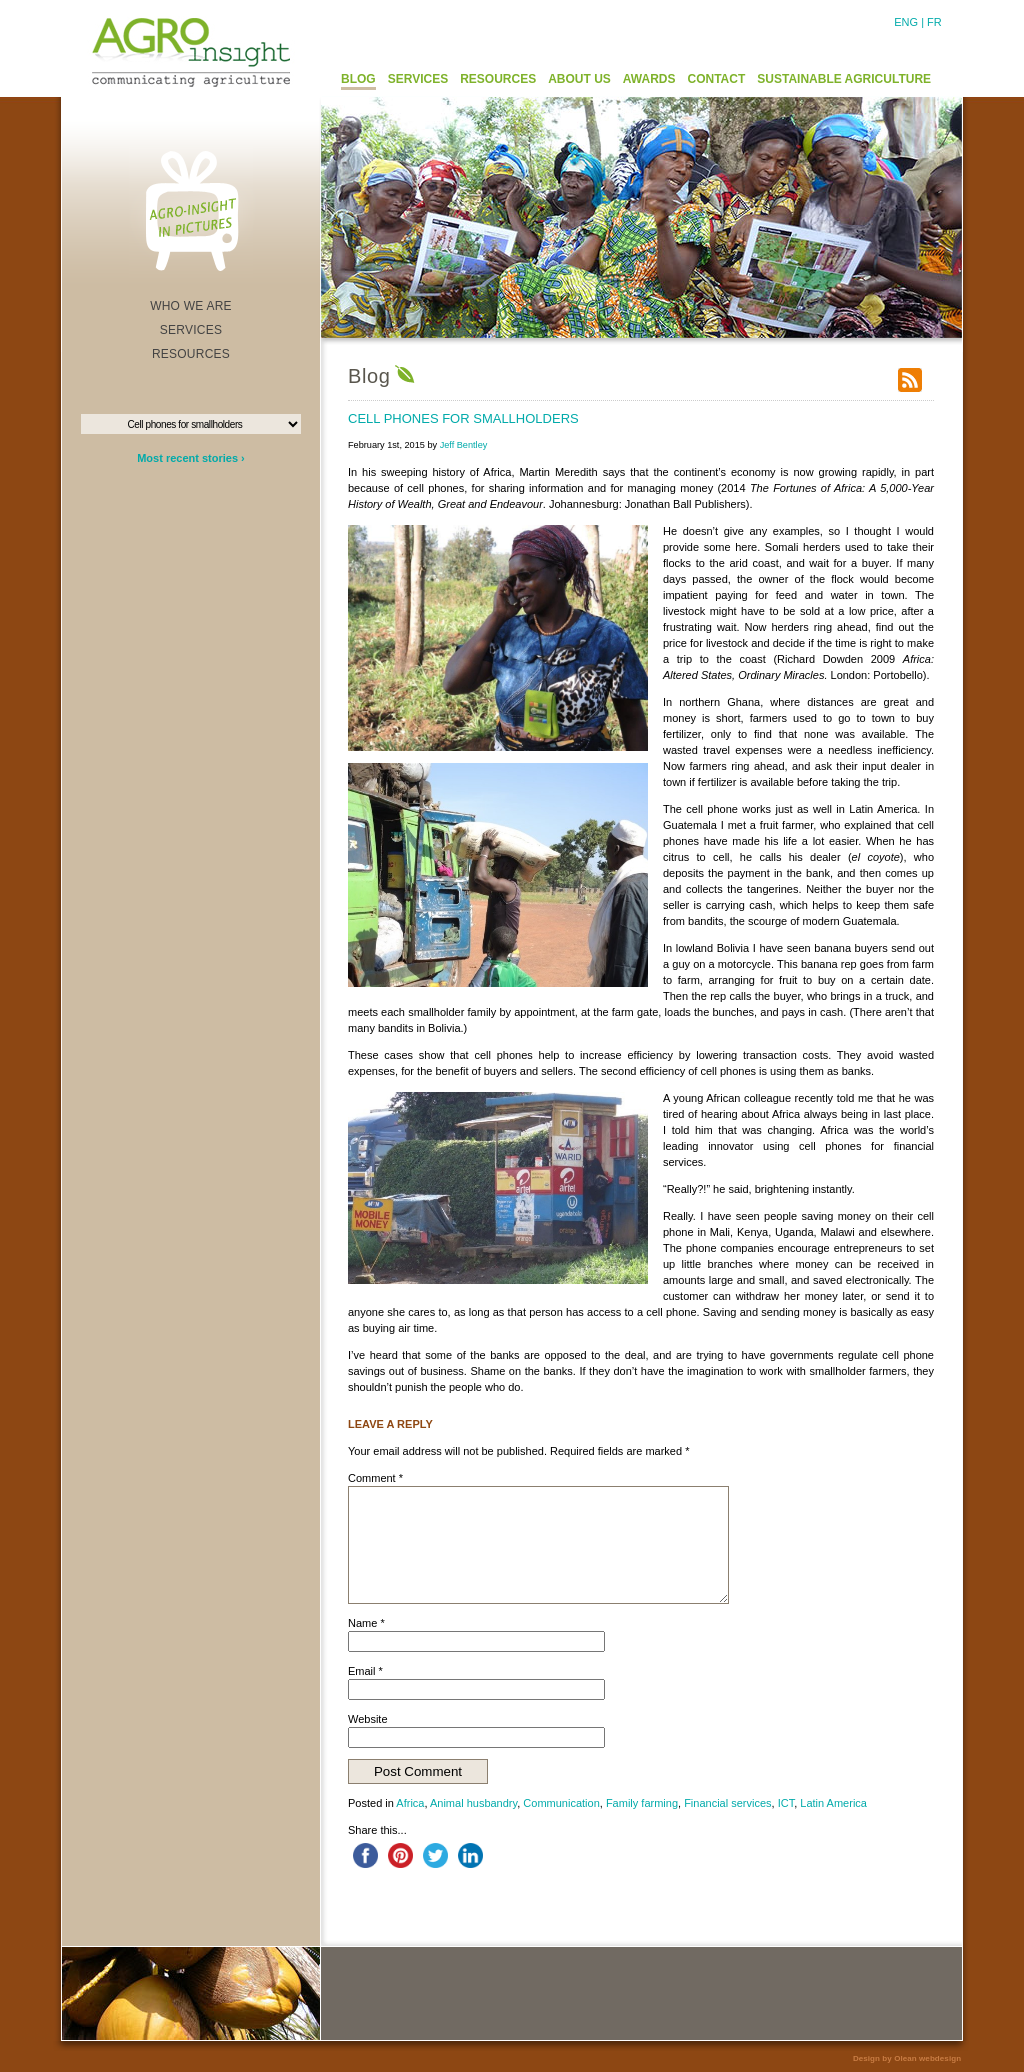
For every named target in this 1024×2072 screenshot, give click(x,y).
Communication (561, 1803)
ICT (786, 1803)
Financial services (727, 1803)
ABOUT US (579, 79)
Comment (375, 1478)
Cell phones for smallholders (463, 418)
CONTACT (717, 79)
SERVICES (418, 79)
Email (365, 1671)
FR (934, 22)
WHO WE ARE (191, 306)
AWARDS (649, 79)
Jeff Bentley (464, 445)
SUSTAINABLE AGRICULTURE (844, 79)
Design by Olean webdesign (907, 2058)
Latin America (833, 1803)
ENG (906, 22)
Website (368, 1719)
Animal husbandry (473, 1803)
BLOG (358, 79)
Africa (410, 1803)
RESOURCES (498, 79)
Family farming (642, 1803)
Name (366, 1623)
